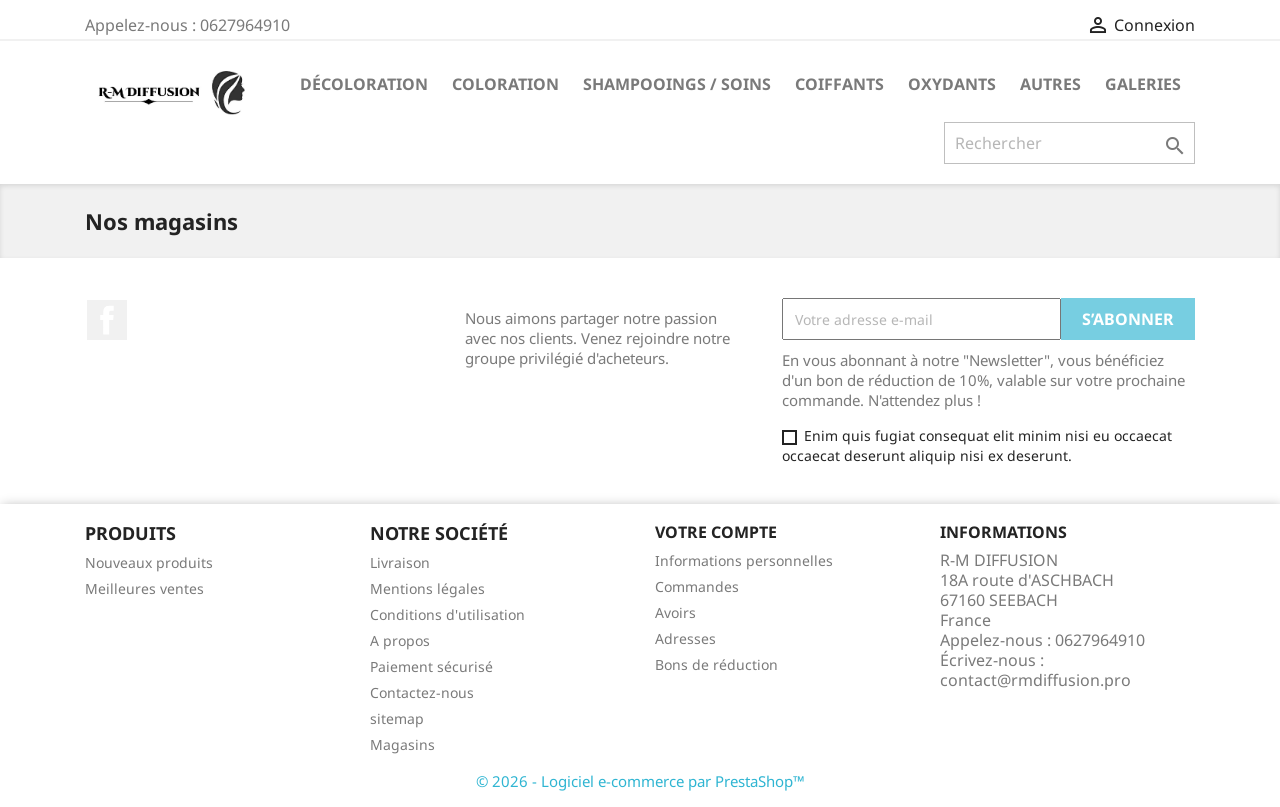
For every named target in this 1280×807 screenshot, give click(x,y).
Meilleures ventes (144, 588)
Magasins (402, 744)
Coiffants (839, 84)
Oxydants (952, 84)
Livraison (400, 562)
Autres (1050, 84)
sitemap (397, 718)
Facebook (107, 320)
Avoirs (675, 612)
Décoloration (364, 84)
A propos (400, 640)
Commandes (697, 586)
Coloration (505, 84)
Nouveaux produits (149, 562)
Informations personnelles (744, 560)
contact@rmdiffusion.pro (1035, 680)
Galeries (1143, 84)
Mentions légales (427, 588)
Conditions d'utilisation (447, 614)
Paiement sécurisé (431, 666)
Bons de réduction (716, 664)
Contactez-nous (422, 692)
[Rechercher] (1069, 143)
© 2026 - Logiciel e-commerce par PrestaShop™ (640, 781)
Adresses (685, 638)
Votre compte (716, 532)
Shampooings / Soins (677, 84)
